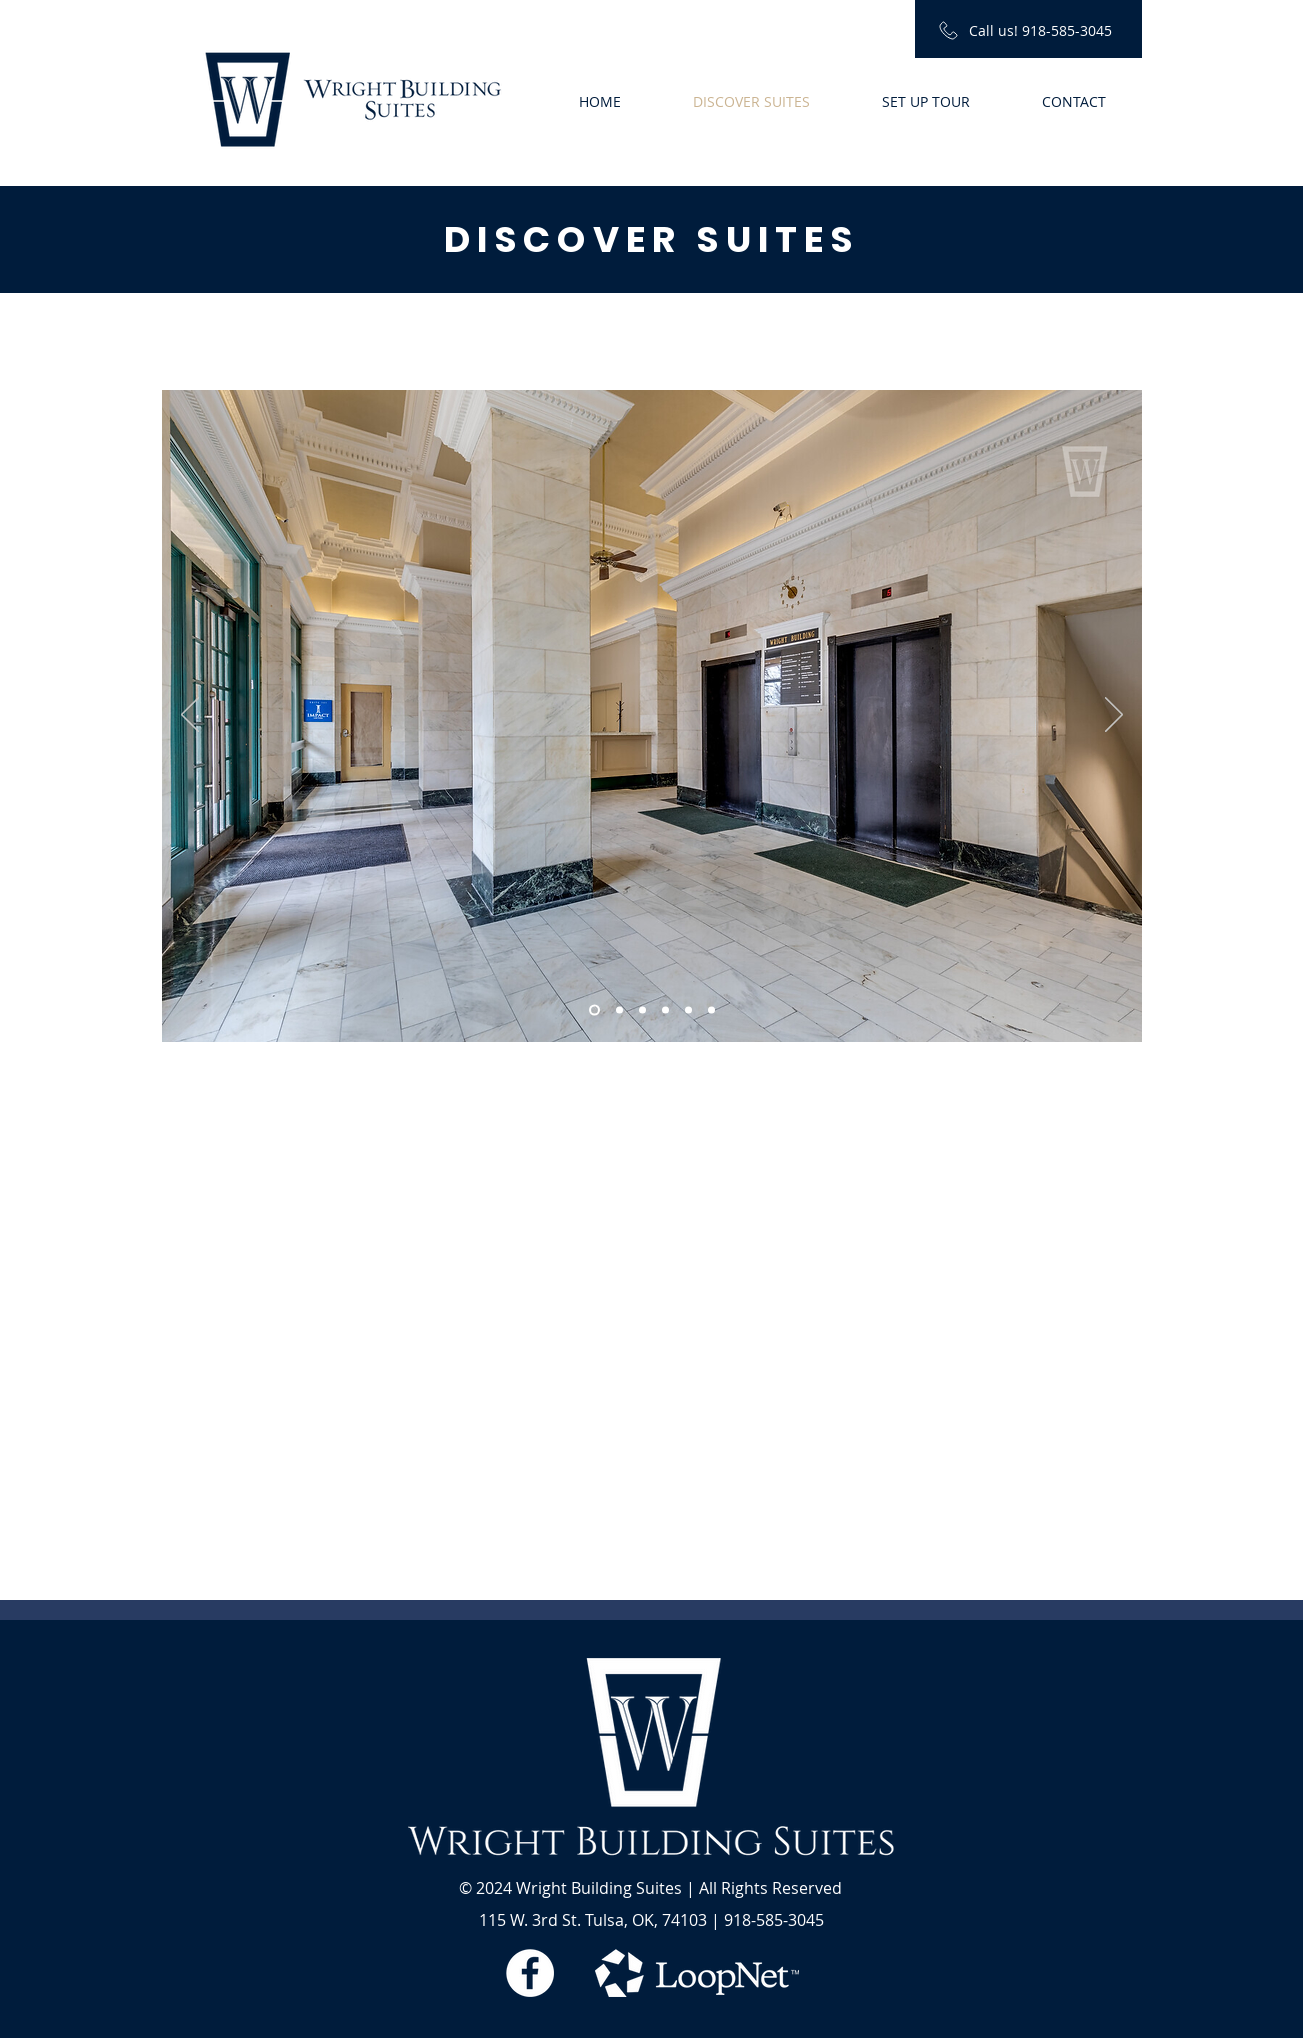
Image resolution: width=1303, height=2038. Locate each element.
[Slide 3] (642, 1010)
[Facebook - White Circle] (530, 1973)
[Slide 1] (594, 1010)
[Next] (1114, 716)
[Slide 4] (665, 1010)
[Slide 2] (619, 1010)
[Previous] (190, 716)
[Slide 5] (688, 1010)
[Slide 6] (711, 1010)
